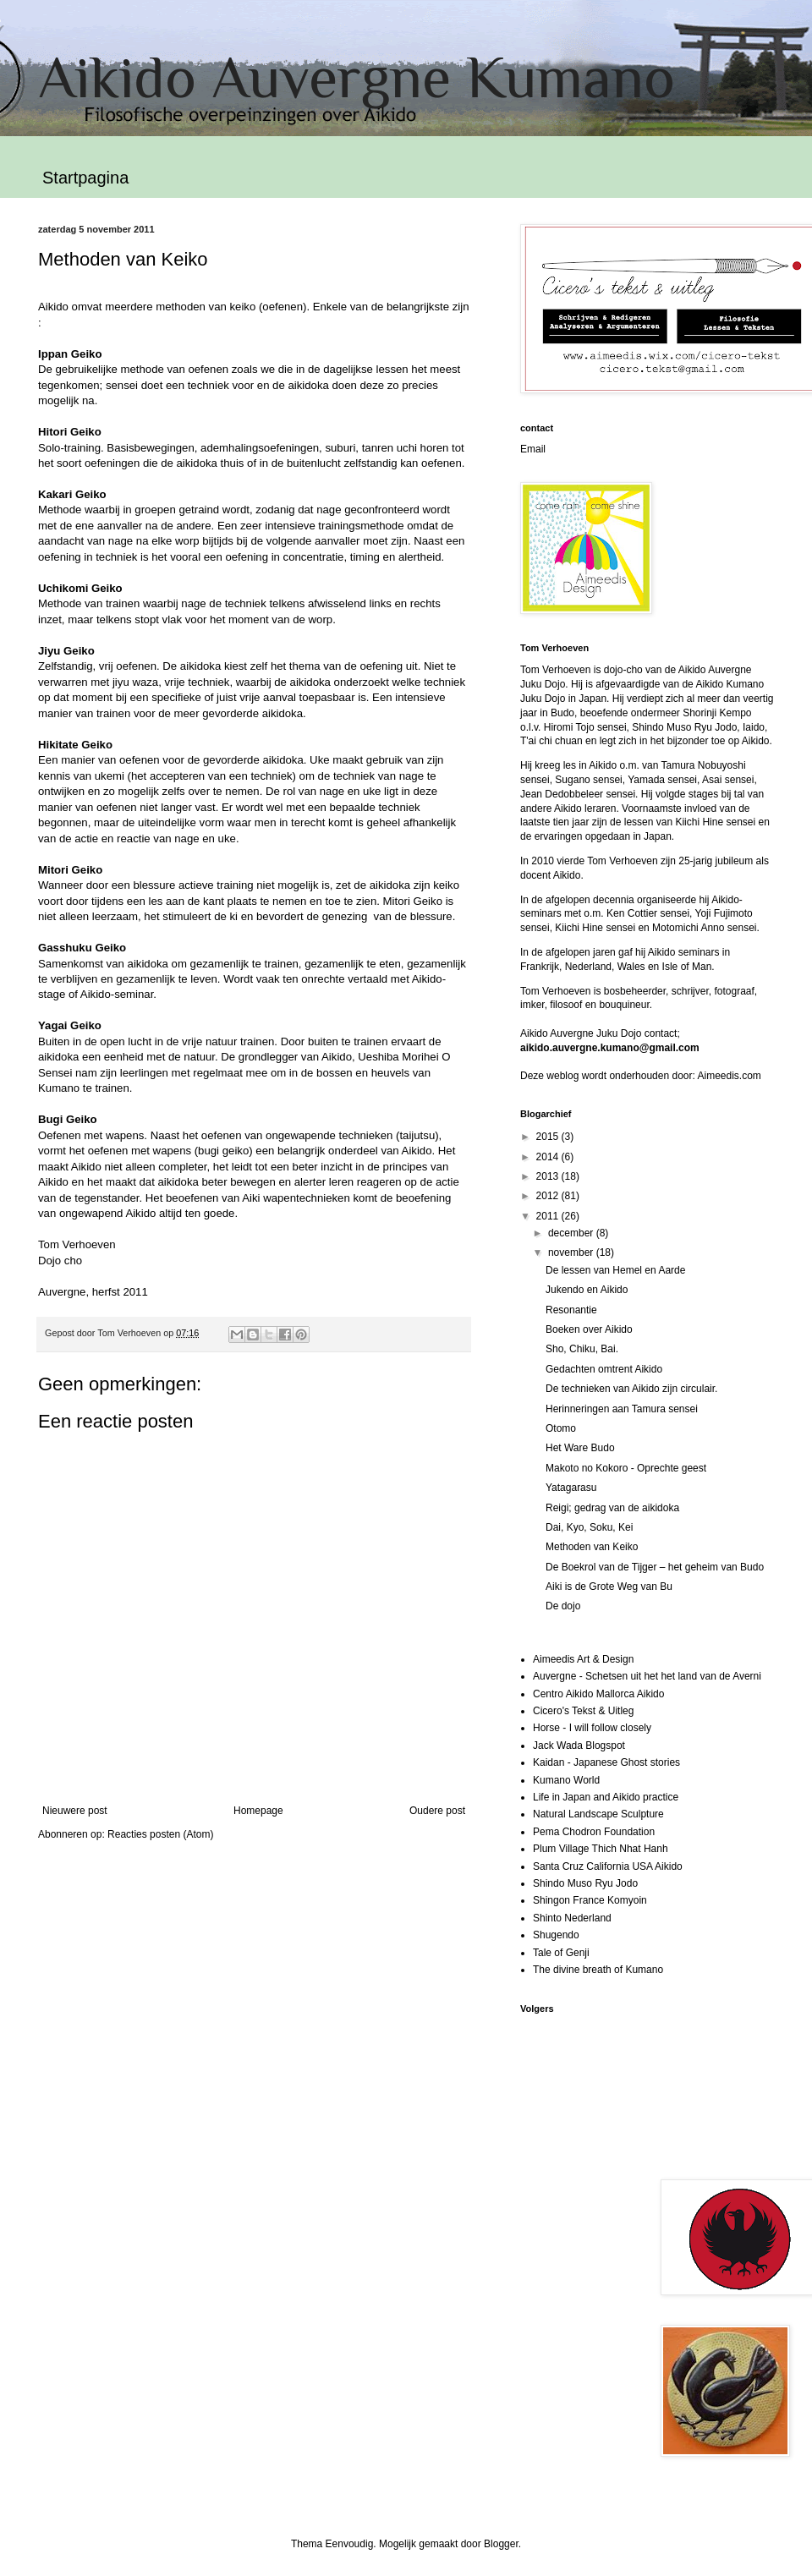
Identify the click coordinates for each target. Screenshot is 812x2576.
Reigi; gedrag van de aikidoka (612, 1508)
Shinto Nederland (572, 1918)
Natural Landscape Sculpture (598, 1814)
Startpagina (85, 177)
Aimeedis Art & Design (583, 1659)
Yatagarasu (571, 1488)
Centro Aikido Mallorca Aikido (598, 1694)
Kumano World (566, 1780)
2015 (549, 1137)
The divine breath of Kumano (598, 1970)
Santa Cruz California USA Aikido (608, 1866)
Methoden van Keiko (592, 1547)
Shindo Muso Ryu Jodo (585, 1883)
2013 (549, 1176)
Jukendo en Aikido (587, 1290)
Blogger (501, 2544)
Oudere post (437, 1811)
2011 (549, 1216)
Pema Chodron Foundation (594, 1832)
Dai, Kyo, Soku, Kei (589, 1527)
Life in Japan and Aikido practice (605, 1797)
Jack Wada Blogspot (579, 1745)
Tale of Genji (561, 1953)
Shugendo (556, 1935)
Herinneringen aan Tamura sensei (622, 1409)
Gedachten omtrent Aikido (604, 1369)
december (572, 1233)
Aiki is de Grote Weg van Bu (609, 1586)
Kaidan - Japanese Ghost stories (606, 1762)
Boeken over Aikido (589, 1329)
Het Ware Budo (580, 1448)
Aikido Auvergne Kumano (356, 77)
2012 (549, 1196)
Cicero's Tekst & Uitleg (583, 1711)
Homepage (258, 1811)
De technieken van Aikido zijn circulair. (631, 1389)
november (572, 1252)
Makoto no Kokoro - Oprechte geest (626, 1468)
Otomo (561, 1428)
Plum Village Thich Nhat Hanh (600, 1849)
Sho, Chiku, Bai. (582, 1349)
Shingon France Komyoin (590, 1900)
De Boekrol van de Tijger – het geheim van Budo (655, 1567)
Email (533, 449)
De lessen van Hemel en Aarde (615, 1270)
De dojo (563, 1606)
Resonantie (571, 1310)
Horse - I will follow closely (592, 1728)
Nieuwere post (74, 1811)
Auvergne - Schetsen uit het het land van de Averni (647, 1676)
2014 (549, 1157)
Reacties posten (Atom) (160, 1834)
